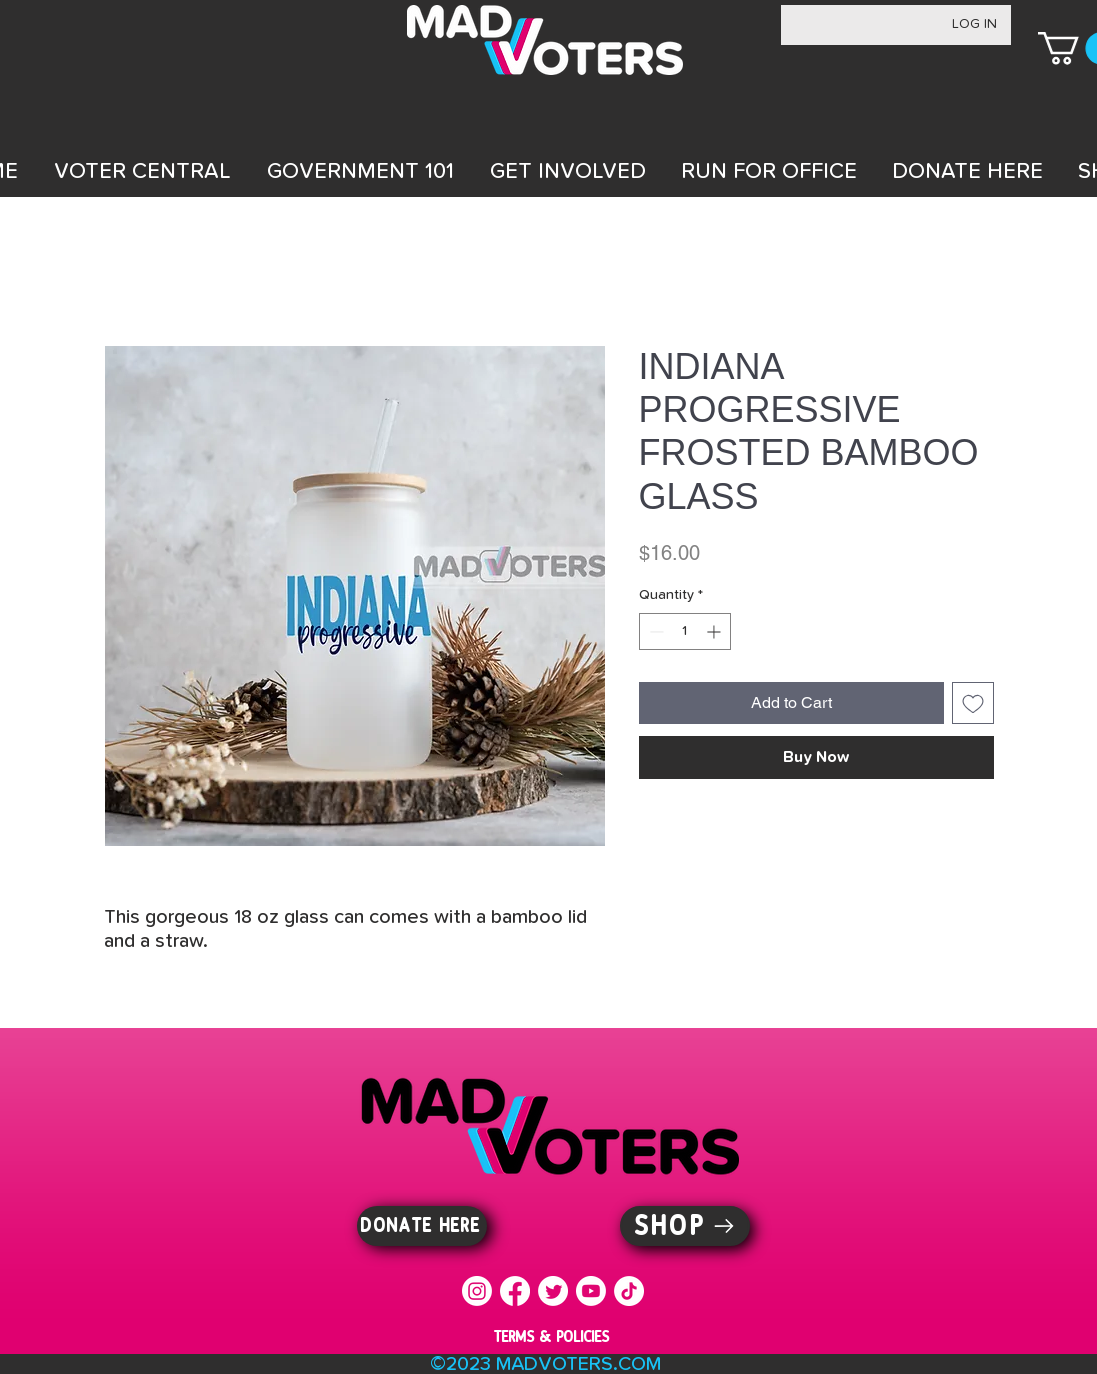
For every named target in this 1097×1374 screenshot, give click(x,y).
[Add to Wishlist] (973, 703)
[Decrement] (654, 631)
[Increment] (715, 631)
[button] (142, 172)
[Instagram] (477, 1291)
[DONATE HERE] (422, 1226)
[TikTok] (629, 1291)
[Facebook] (515, 1291)
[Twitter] (553, 1291)
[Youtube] (591, 1291)
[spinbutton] (685, 631)
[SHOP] (685, 1226)
